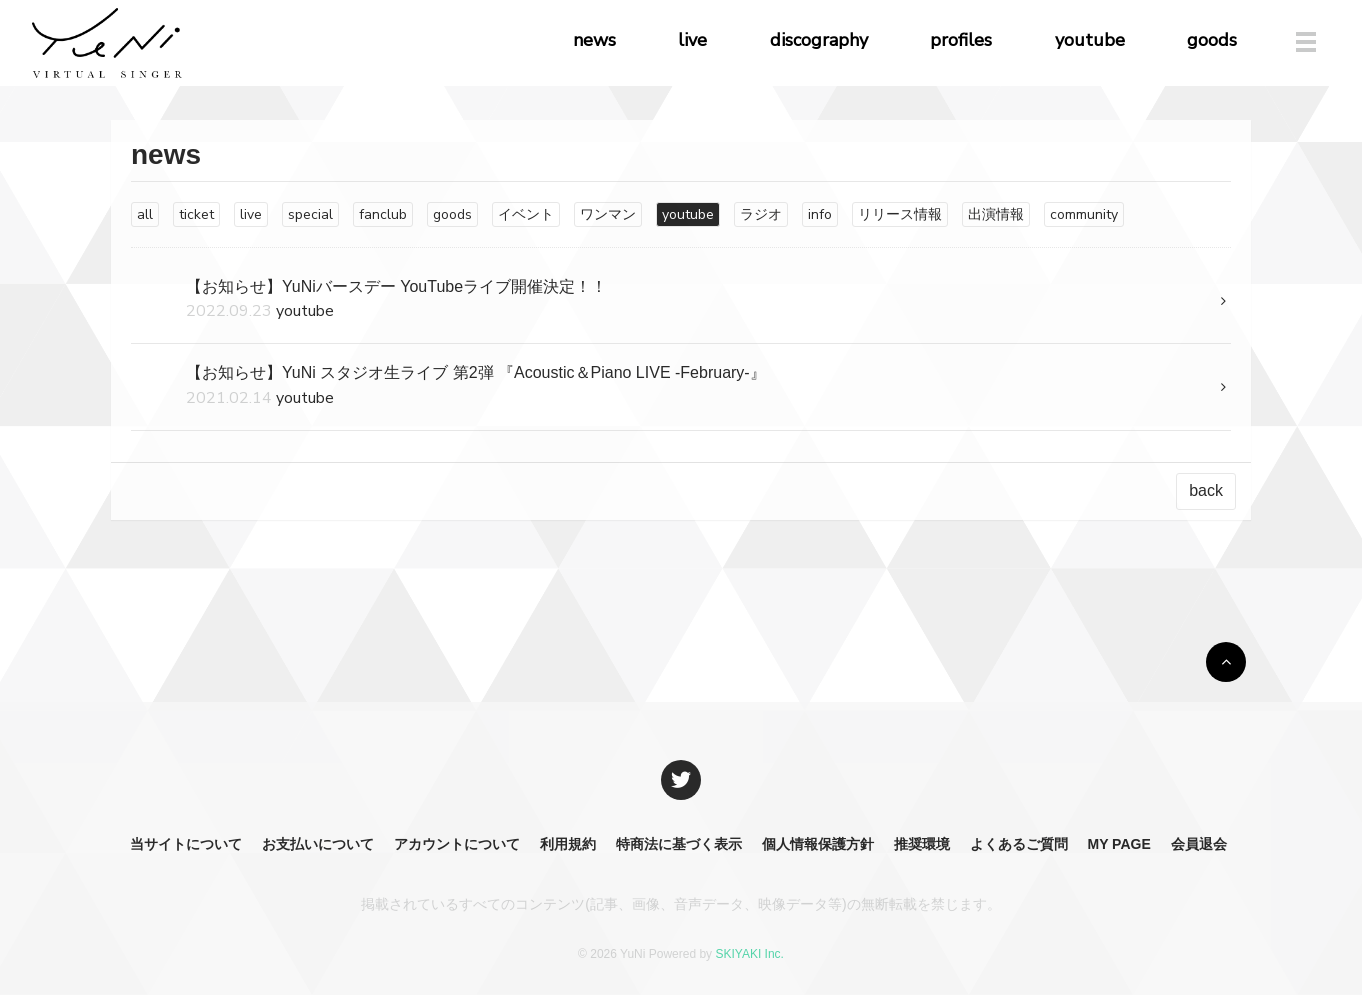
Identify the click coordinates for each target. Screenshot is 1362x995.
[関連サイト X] (681, 780)
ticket (196, 214)
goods (1212, 40)
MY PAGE (1118, 844)
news (594, 40)
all (145, 214)
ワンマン (608, 214)
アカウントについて (457, 844)
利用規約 (568, 844)
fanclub (383, 214)
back (1206, 490)
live (692, 40)
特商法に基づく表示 (679, 844)
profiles (961, 40)
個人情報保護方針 (818, 844)
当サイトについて (186, 844)
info (820, 214)
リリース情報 (900, 214)
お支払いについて (318, 844)
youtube (1090, 40)
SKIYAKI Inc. (749, 954)
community (1084, 214)
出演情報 (996, 214)
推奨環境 (922, 844)
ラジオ (761, 214)
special (310, 214)
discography (819, 40)
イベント (526, 214)
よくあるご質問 (1019, 844)
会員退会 (1199, 844)
